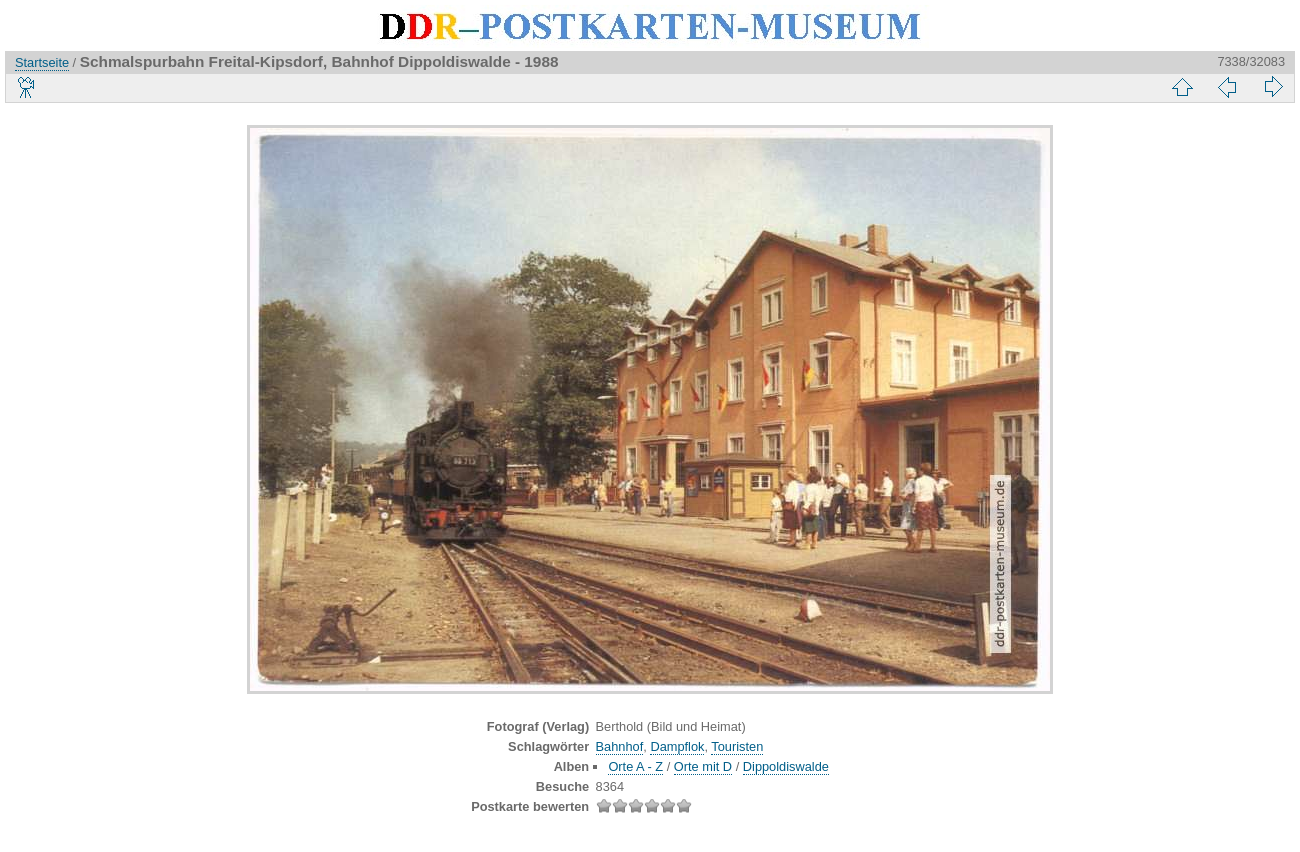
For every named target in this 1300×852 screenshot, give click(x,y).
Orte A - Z (635, 766)
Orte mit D (703, 766)
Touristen (737, 746)
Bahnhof (620, 746)
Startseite (42, 62)
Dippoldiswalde (786, 766)
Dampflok (677, 746)
